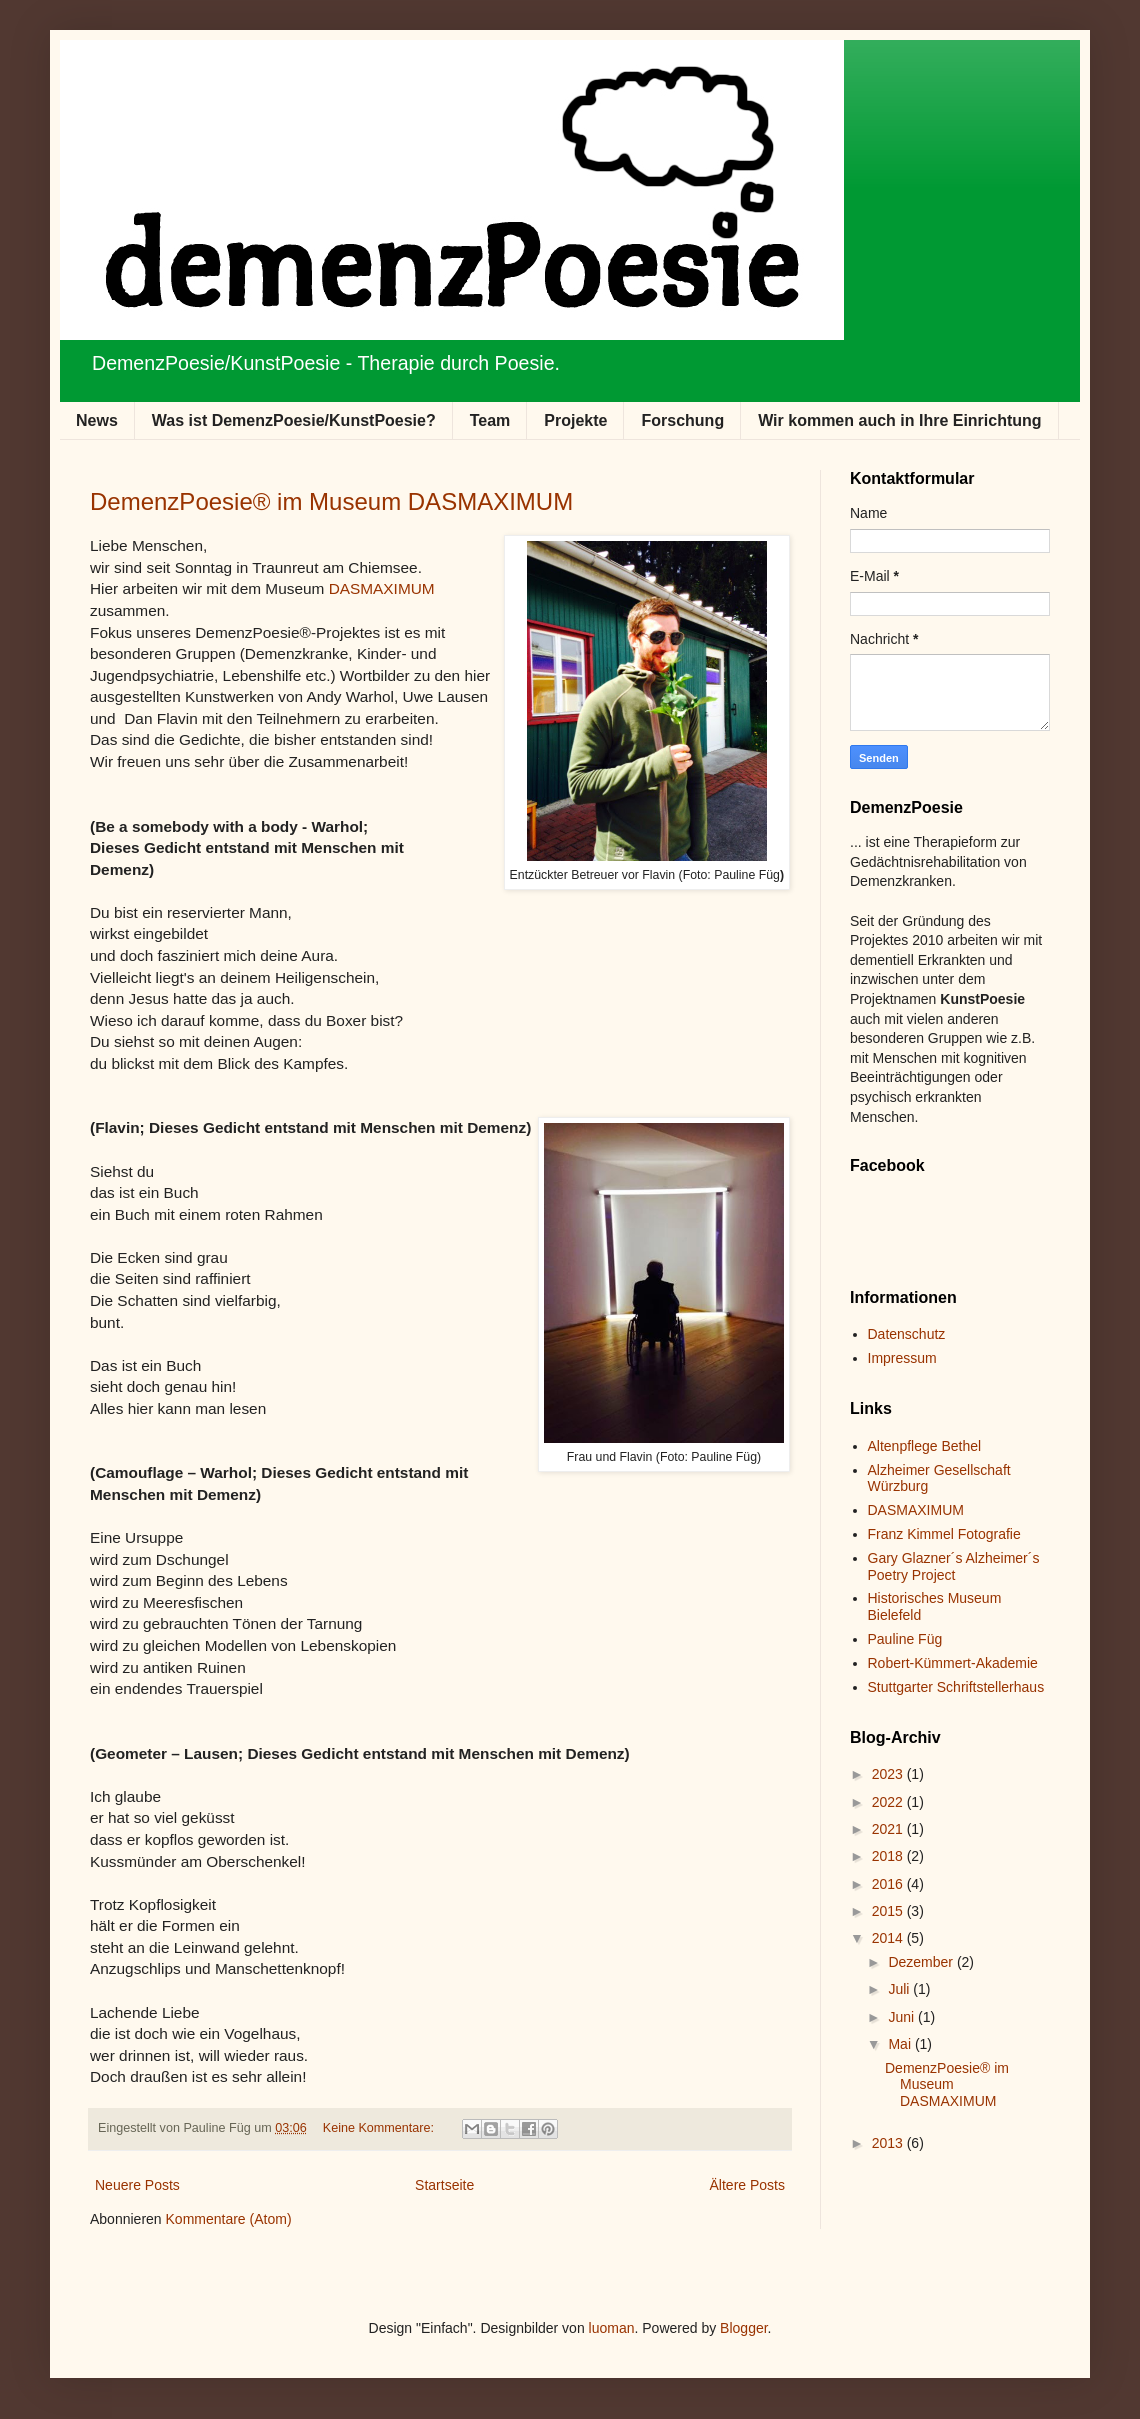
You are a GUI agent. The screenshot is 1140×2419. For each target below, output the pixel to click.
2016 (889, 1884)
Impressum (902, 1358)
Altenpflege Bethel (925, 1446)
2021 (889, 1829)
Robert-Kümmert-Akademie (953, 1663)
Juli (900, 1989)
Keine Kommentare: (380, 2128)
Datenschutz (907, 1334)
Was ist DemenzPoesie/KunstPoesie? (294, 420)
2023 (889, 1774)
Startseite (444, 2185)
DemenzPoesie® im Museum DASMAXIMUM (331, 501)
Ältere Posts (747, 2185)
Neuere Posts (137, 2185)
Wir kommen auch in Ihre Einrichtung (899, 420)
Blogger (743, 2328)
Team (490, 420)
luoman (612, 2328)
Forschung (682, 420)
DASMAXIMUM (382, 588)
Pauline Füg (905, 1639)
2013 (889, 2143)
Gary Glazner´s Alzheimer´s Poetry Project (954, 1566)
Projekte (575, 420)
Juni (903, 2017)
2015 (889, 1911)
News (97, 420)
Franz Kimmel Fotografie (944, 1534)
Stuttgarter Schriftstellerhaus (956, 1687)
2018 (889, 1856)
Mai (901, 2044)
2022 (889, 1802)
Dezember (922, 1962)
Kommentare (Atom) (229, 2219)
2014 (889, 1938)
